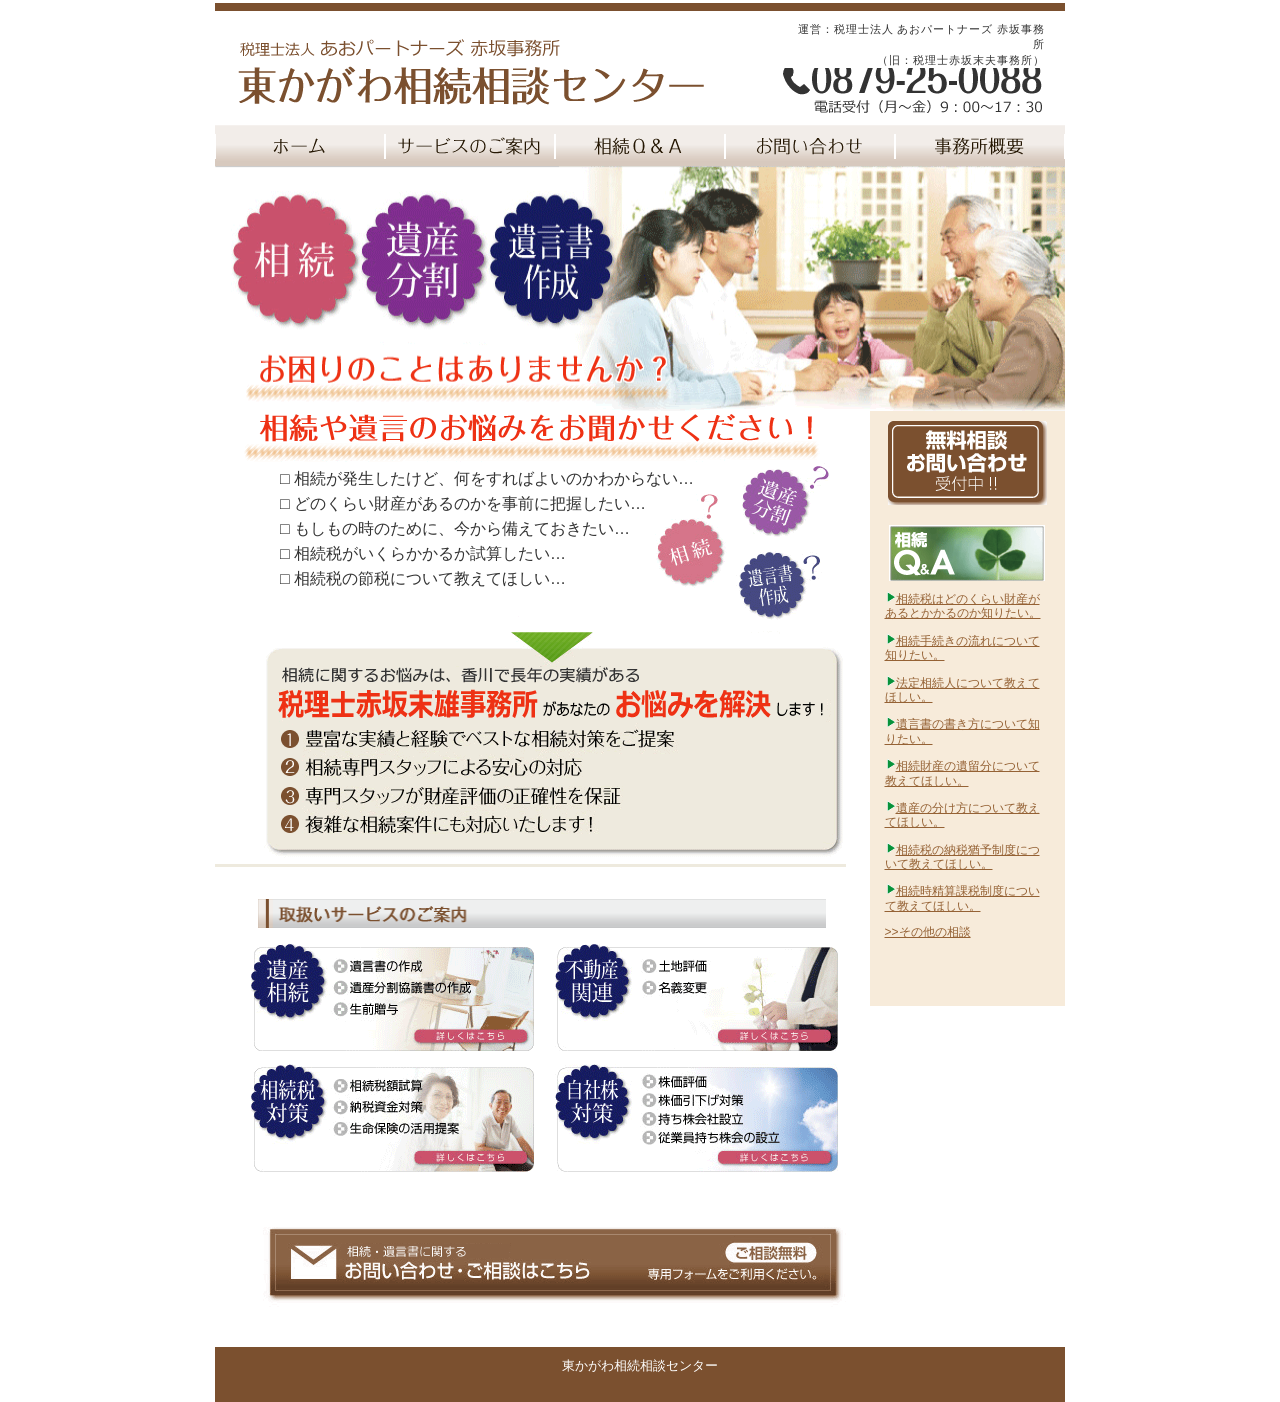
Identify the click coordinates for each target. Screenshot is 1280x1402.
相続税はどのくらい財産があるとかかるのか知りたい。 (963, 606)
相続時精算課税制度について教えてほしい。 (962, 898)
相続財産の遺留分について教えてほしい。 (962, 773)
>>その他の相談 (928, 932)
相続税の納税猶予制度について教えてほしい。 (962, 857)
